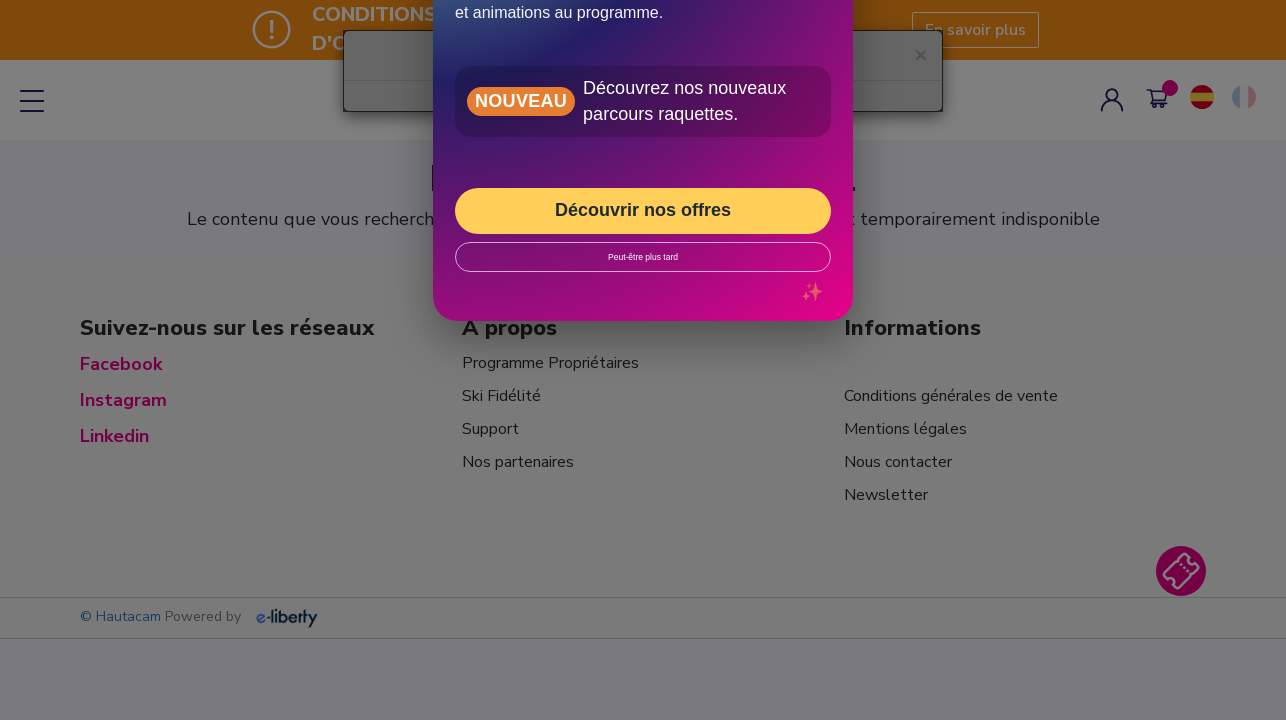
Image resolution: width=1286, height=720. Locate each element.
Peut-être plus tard (643, 257)
